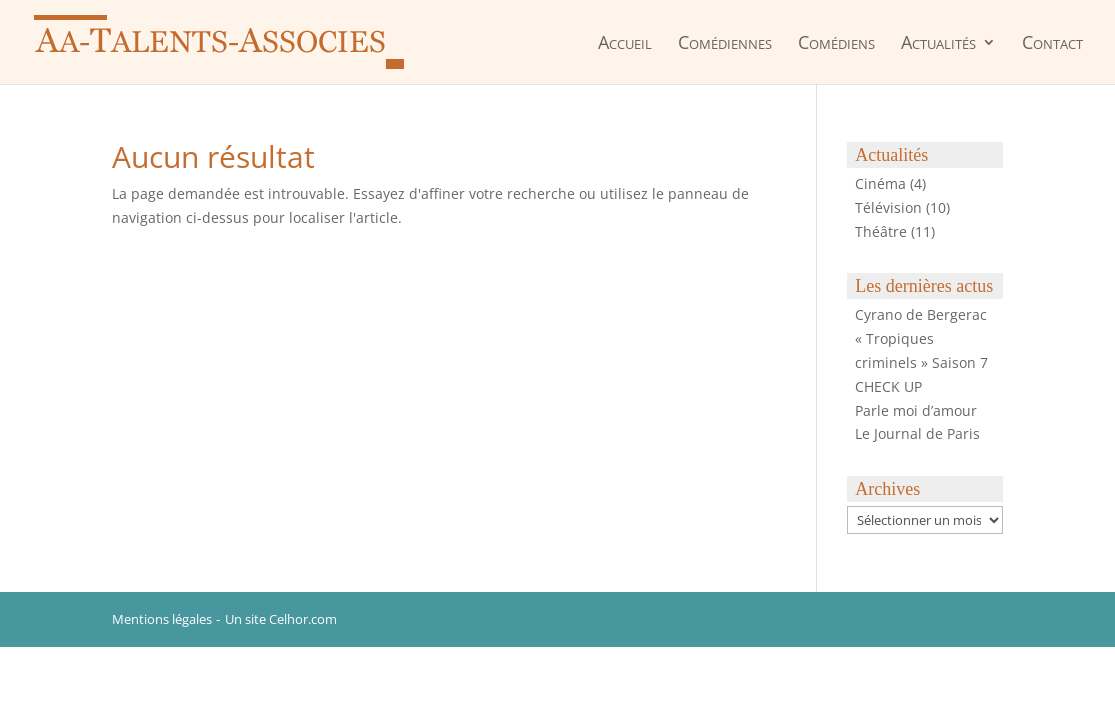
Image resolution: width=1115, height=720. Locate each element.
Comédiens (836, 43)
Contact (1052, 43)
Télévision (888, 207)
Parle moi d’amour (916, 410)
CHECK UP (888, 386)
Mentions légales (162, 619)
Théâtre (881, 231)
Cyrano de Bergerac (921, 314)
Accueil (625, 43)
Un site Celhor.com (281, 619)
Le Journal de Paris (917, 433)
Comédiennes (725, 43)
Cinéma (880, 183)
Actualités (938, 43)
